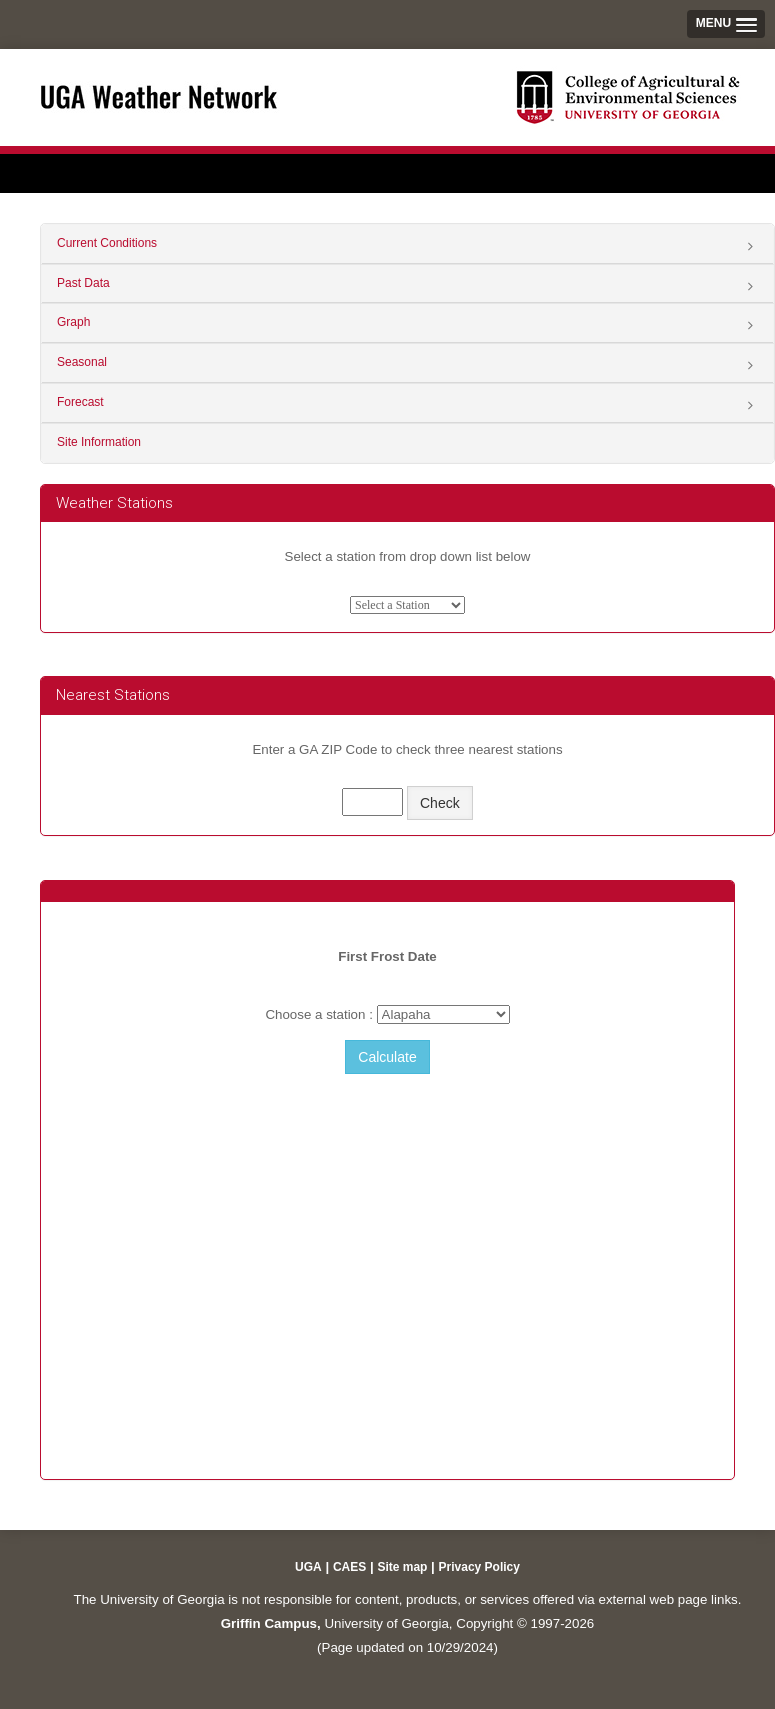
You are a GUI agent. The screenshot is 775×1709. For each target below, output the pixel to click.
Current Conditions (107, 243)
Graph (73, 322)
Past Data (83, 283)
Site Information (99, 442)
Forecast (80, 402)
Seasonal (82, 362)
